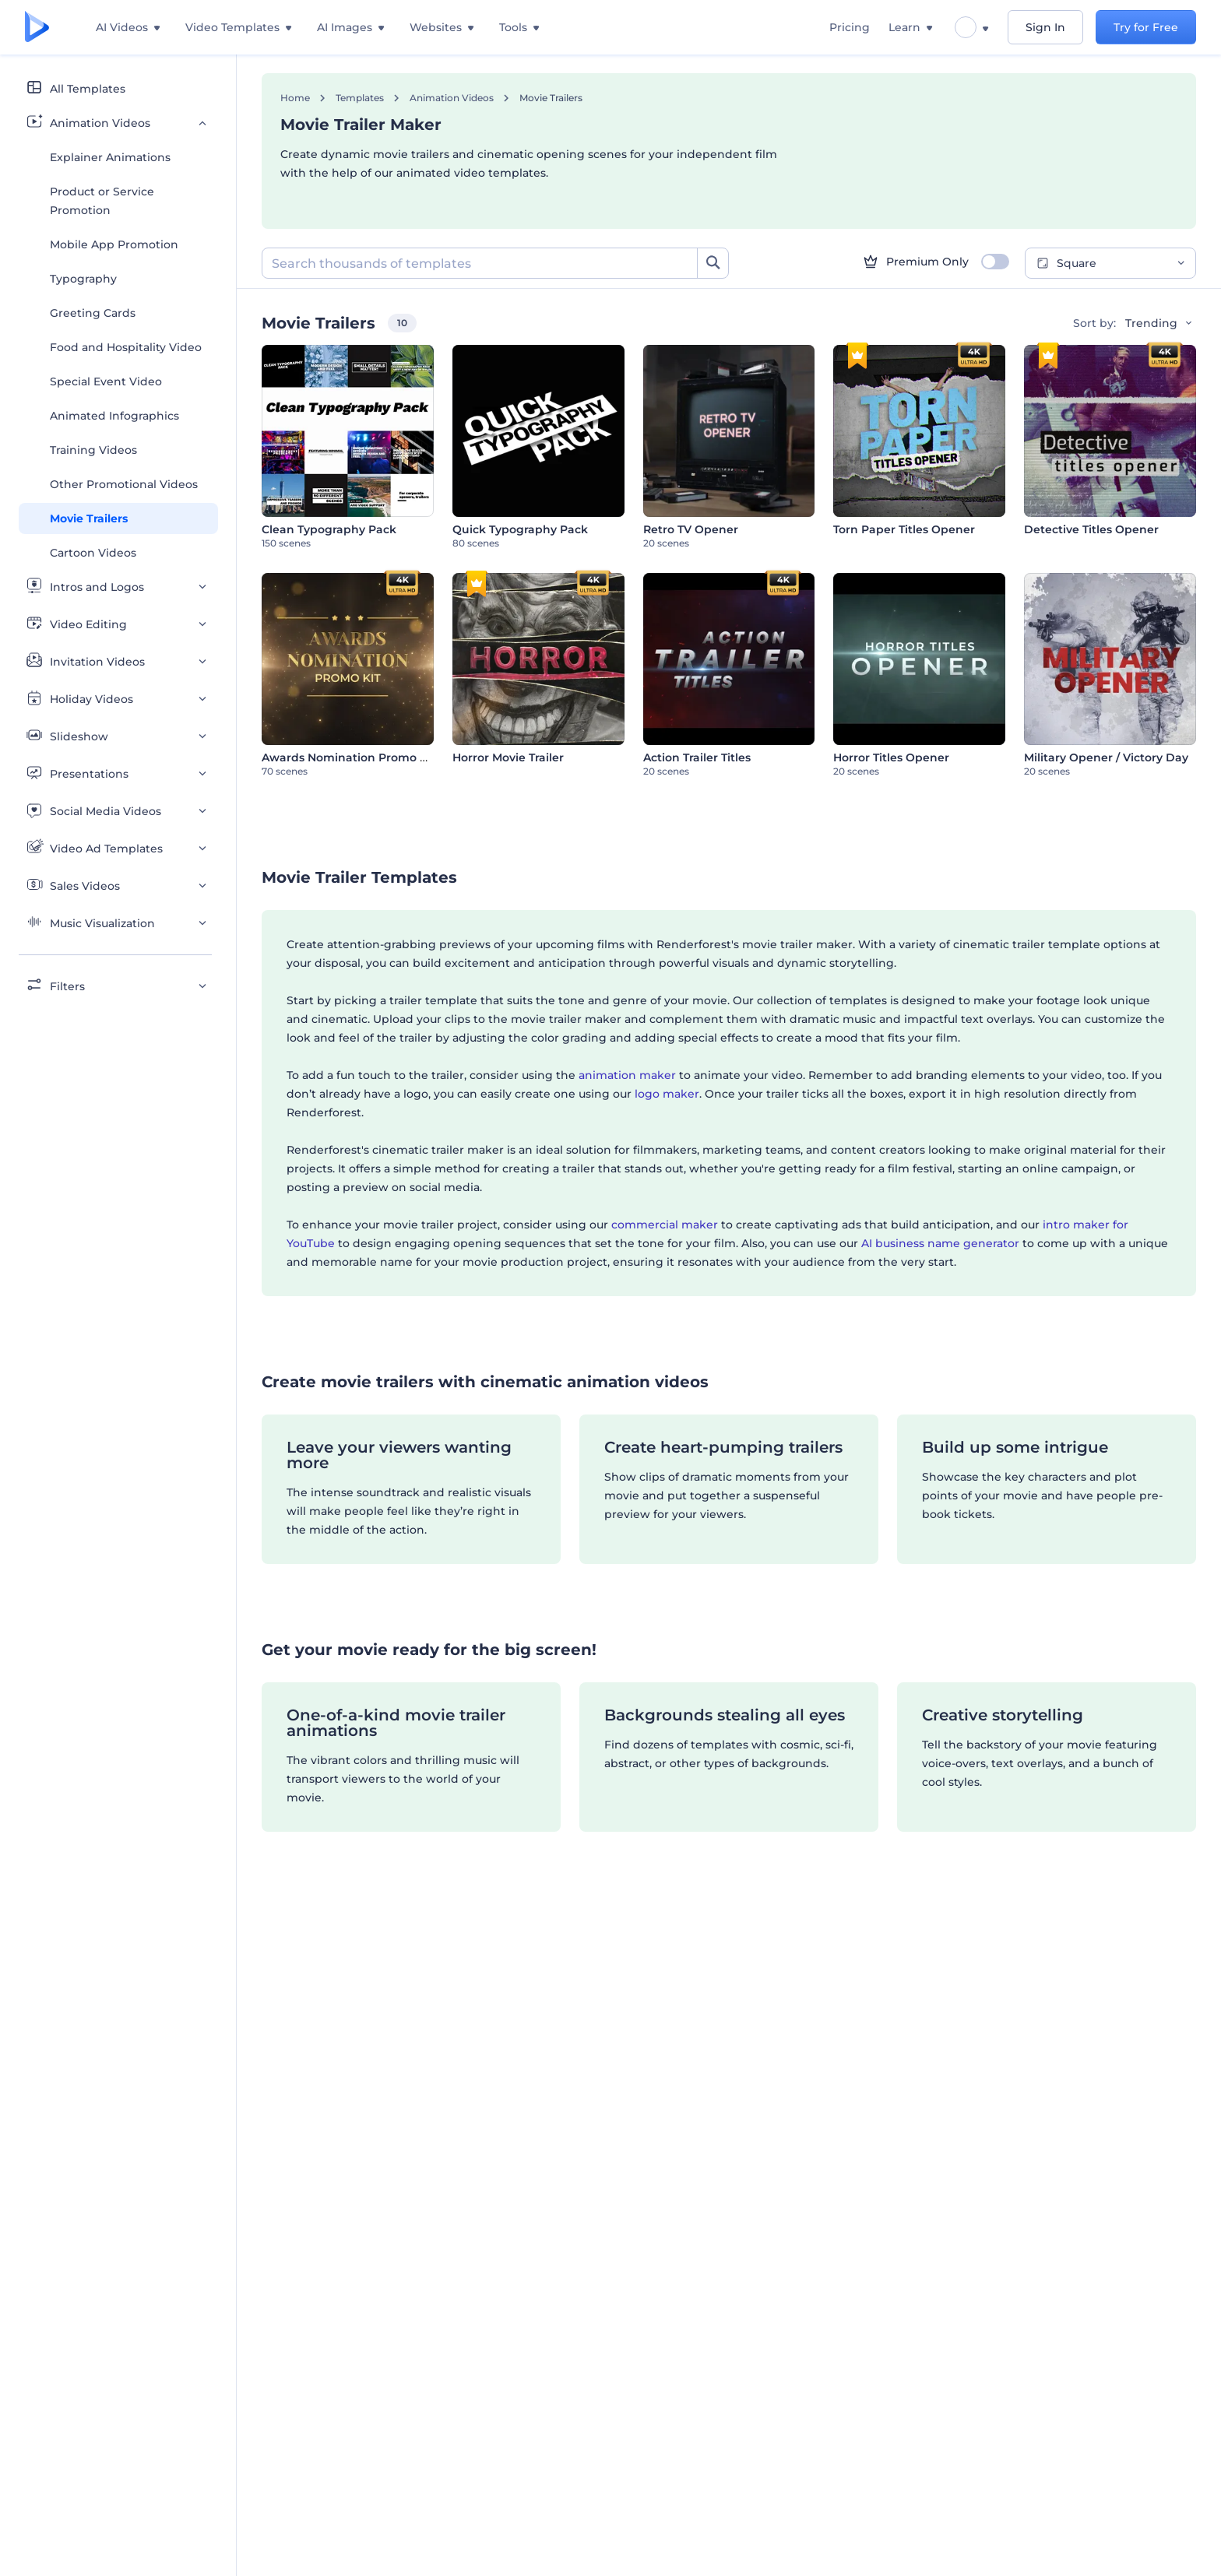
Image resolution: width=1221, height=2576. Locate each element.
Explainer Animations (110, 157)
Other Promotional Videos (124, 484)
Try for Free (1146, 27)
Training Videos (93, 450)
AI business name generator (940, 1243)
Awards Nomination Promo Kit (348, 757)
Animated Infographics (114, 416)
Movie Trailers (89, 518)
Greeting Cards (92, 313)
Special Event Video (106, 381)
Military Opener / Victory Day (1106, 757)
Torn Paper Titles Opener (904, 529)
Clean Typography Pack (329, 529)
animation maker (627, 1075)
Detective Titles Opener (1091, 529)
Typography (83, 279)
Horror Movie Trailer (508, 757)
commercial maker (664, 1225)
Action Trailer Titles (697, 757)
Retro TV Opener (690, 529)
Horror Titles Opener (891, 757)
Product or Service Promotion (102, 201)
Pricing (849, 27)
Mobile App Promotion (114, 244)
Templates (360, 98)
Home (295, 98)
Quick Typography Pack (520, 529)
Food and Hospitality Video (126, 347)
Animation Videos (452, 98)
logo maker (667, 1094)
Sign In (1045, 27)
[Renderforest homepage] (37, 27)
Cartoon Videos (93, 553)
